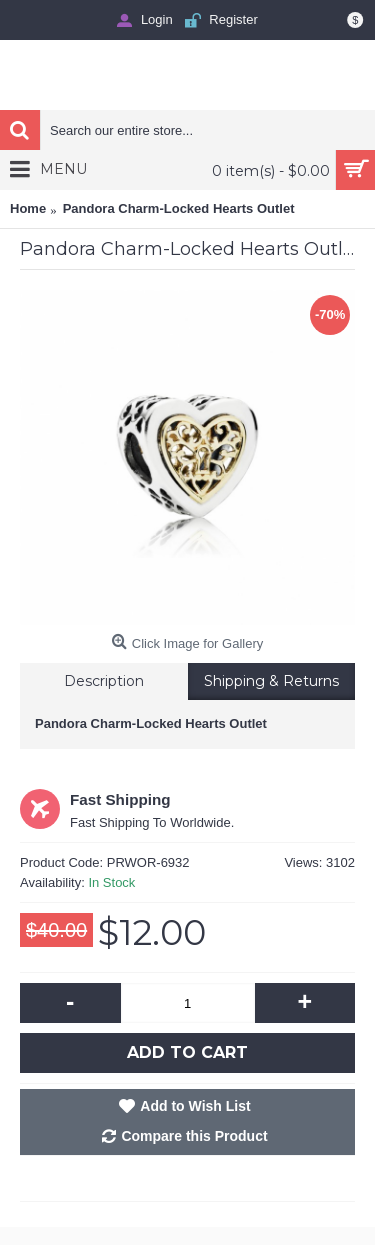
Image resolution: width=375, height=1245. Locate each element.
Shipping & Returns (271, 681)
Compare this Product (194, 1136)
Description (104, 681)
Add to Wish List (195, 1106)
